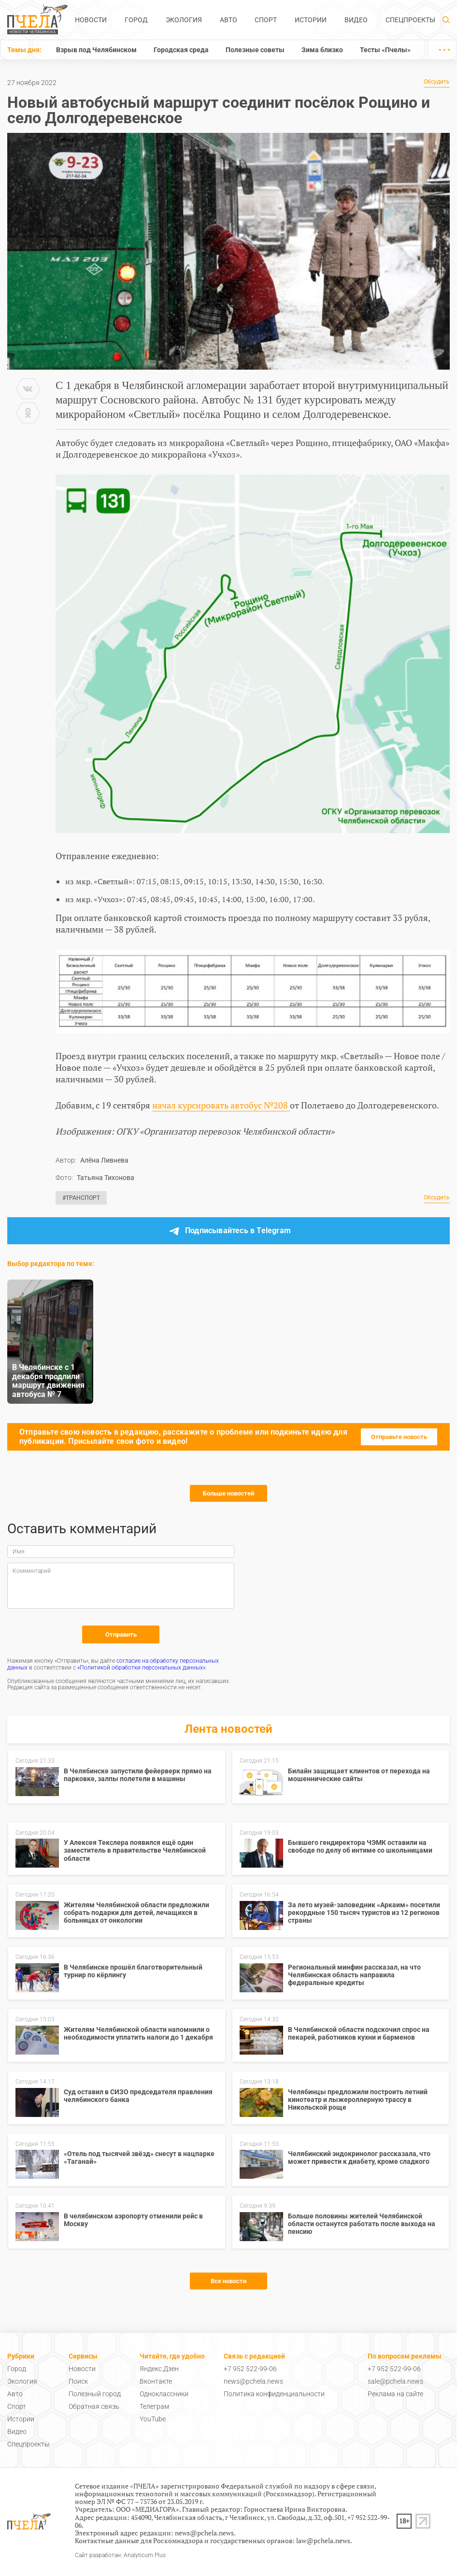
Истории (311, 20)
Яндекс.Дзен (159, 2369)
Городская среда (181, 50)
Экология (184, 20)
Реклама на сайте (395, 2394)
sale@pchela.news (395, 2381)
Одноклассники (164, 2394)
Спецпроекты (410, 20)
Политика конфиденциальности (274, 2394)
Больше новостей (228, 1493)
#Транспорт (81, 1197)
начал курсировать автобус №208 (221, 1105)
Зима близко (322, 50)
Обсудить (437, 82)
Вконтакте (156, 2381)
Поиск (78, 2381)
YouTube (153, 2419)
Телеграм (154, 2406)
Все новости (228, 2281)
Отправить (121, 1634)
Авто (228, 20)
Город (136, 20)
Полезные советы (255, 50)
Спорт (266, 20)
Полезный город (95, 2394)
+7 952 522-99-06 (250, 2369)
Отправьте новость (399, 1436)
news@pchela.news (253, 2381)
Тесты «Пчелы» (385, 50)
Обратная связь (94, 2406)
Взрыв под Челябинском (96, 50)
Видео (356, 20)
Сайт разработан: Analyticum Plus (120, 2555)
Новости (91, 20)
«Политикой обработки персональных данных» (141, 1667)
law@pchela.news (323, 2540)
